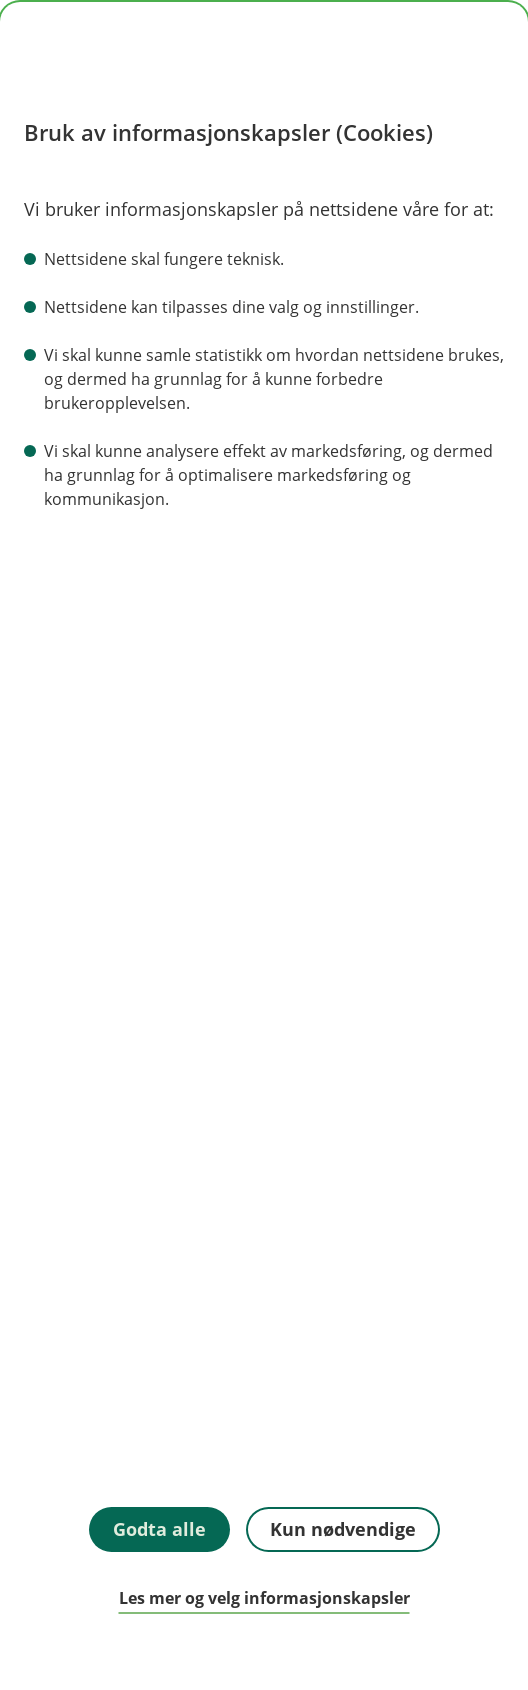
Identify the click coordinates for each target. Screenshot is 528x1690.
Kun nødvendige (343, 1529)
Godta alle (159, 1529)
